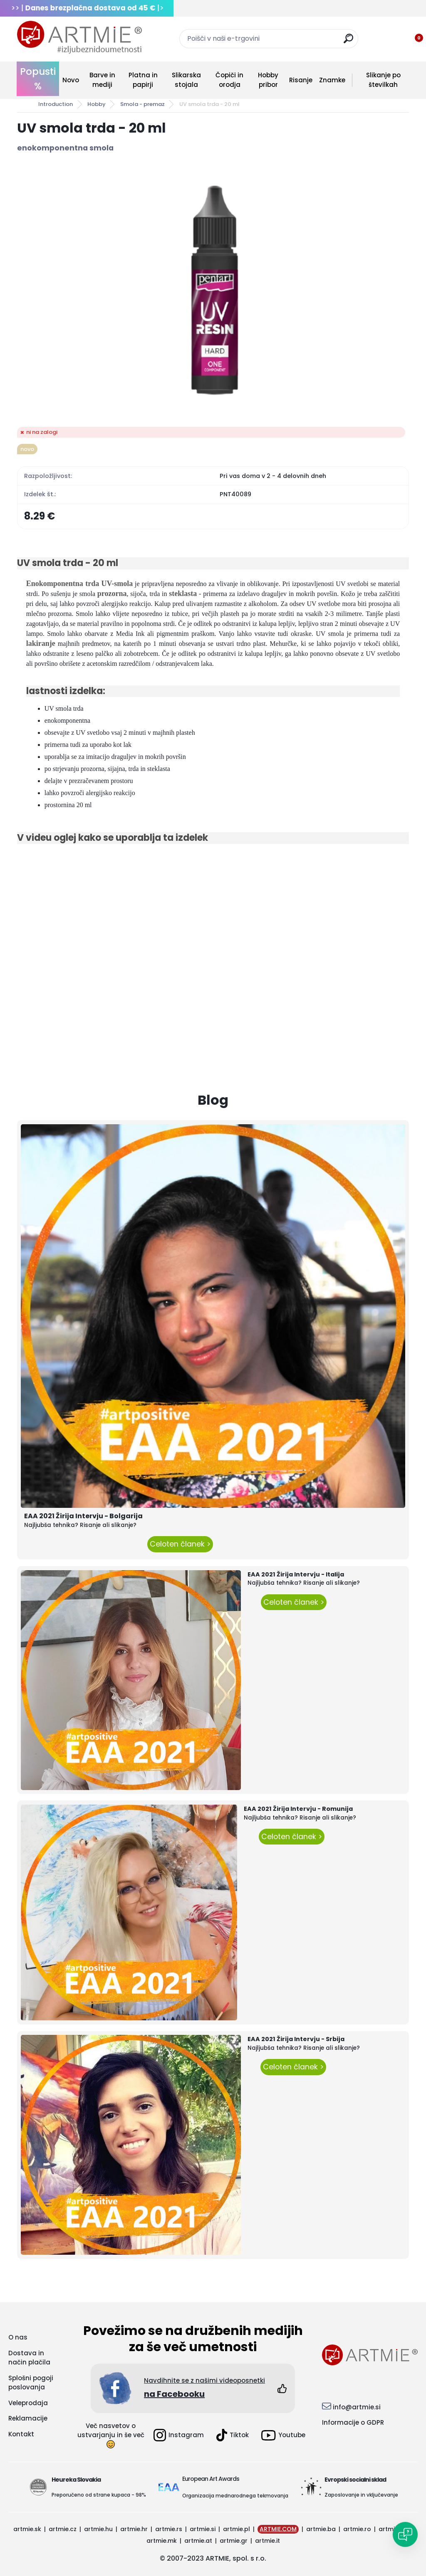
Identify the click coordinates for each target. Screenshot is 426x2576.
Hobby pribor (268, 80)
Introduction (55, 104)
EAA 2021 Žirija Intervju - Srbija (296, 2039)
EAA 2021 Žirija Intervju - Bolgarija (83, 1516)
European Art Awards (210, 2479)
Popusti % (38, 79)
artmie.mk (161, 2541)
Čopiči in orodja (229, 80)
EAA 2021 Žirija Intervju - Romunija (298, 1809)
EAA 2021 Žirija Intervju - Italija (296, 1574)
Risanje (300, 80)
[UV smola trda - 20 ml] (213, 290)
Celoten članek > (180, 1544)
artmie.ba (321, 2529)
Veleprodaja (28, 2403)
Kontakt (21, 2434)
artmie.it (267, 2541)
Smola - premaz (142, 104)
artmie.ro (357, 2529)
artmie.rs (168, 2529)
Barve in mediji (102, 80)
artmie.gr (234, 2541)
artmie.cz (63, 2529)
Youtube (283, 2435)
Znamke (332, 80)
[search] (348, 42)
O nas (17, 2337)
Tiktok (232, 2435)
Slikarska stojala (186, 80)
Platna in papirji (143, 80)
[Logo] (79, 37)
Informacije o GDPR (353, 2422)
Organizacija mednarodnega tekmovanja (235, 2495)
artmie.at (198, 2541)
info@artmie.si (357, 2407)
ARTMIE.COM (278, 2529)
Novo (70, 80)
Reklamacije (27, 2418)
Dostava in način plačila (29, 2358)
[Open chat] (405, 2534)
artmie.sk (27, 2529)
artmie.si (202, 2529)
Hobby (96, 104)
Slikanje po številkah (383, 80)
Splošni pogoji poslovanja (30, 2383)
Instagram (179, 2435)
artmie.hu (98, 2529)
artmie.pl (236, 2529)
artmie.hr (134, 2529)
